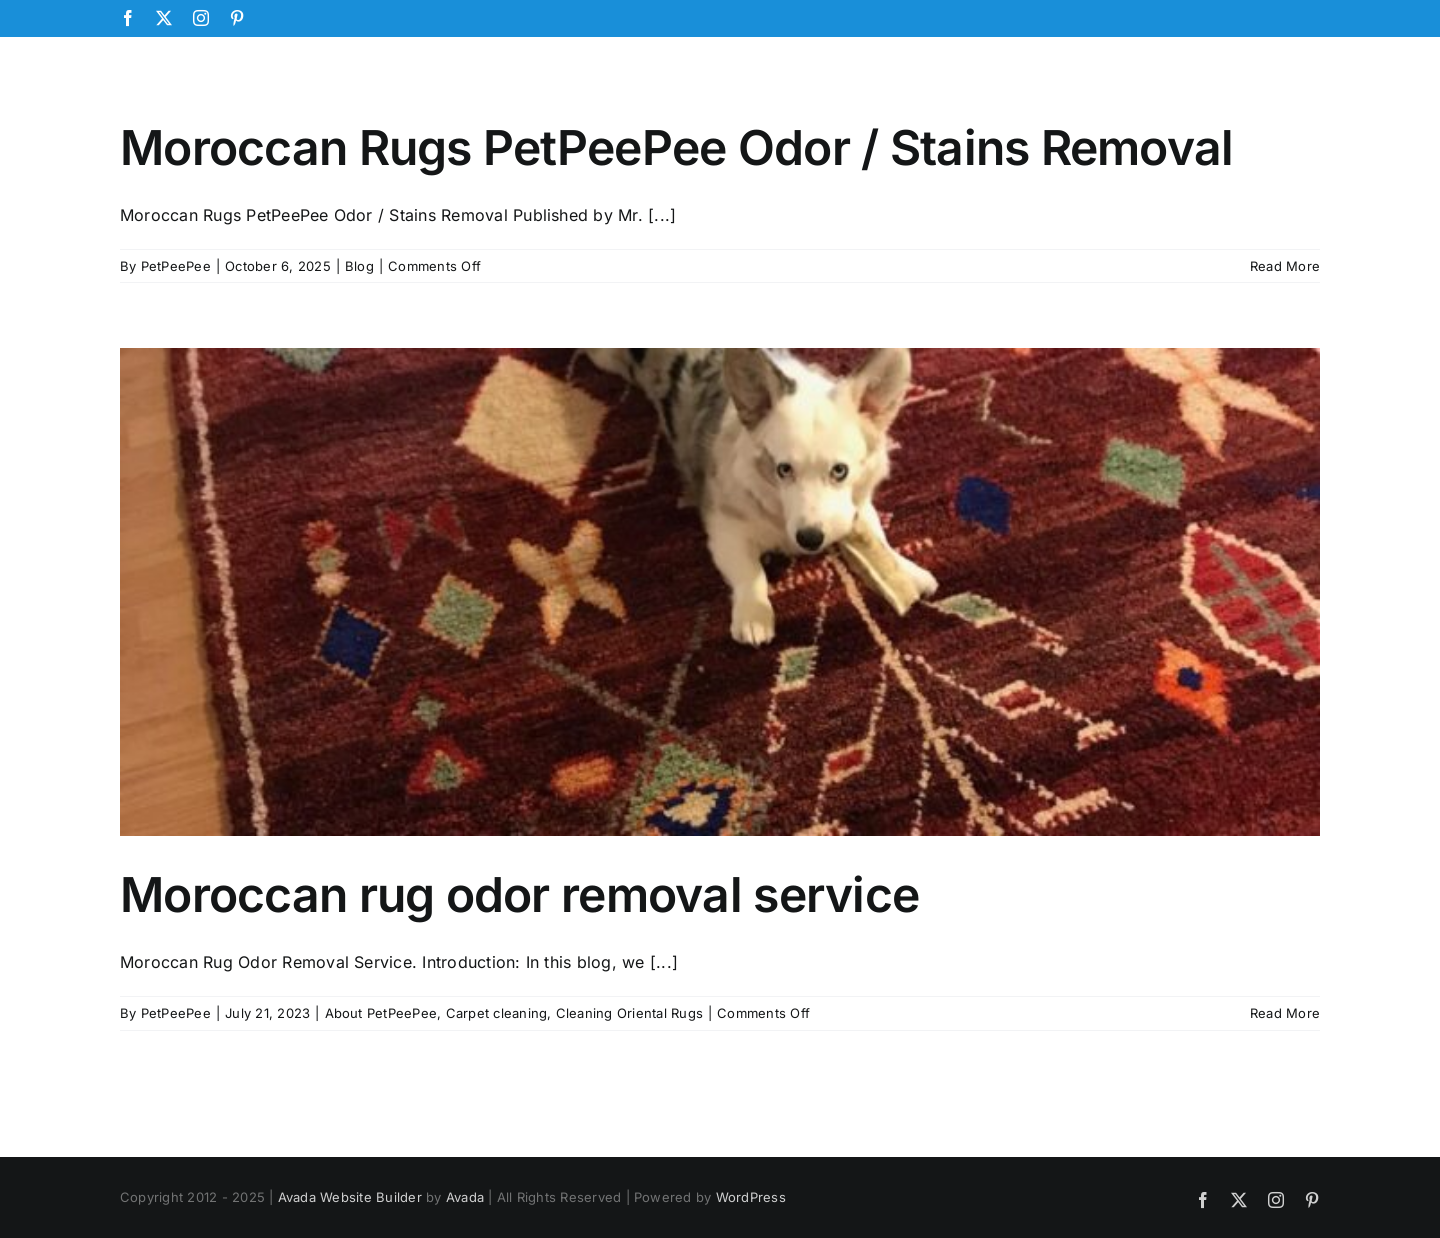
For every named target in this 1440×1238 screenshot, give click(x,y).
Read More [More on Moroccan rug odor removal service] (1285, 1013)
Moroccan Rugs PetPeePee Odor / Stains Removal (677, 147)
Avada (465, 1197)
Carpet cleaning (497, 1013)
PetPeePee (176, 266)
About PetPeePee (381, 1013)
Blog (359, 266)
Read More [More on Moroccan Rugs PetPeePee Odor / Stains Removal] (1285, 266)
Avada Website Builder (350, 1197)
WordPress (751, 1197)
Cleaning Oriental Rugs (629, 1013)
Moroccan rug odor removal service (519, 894)
